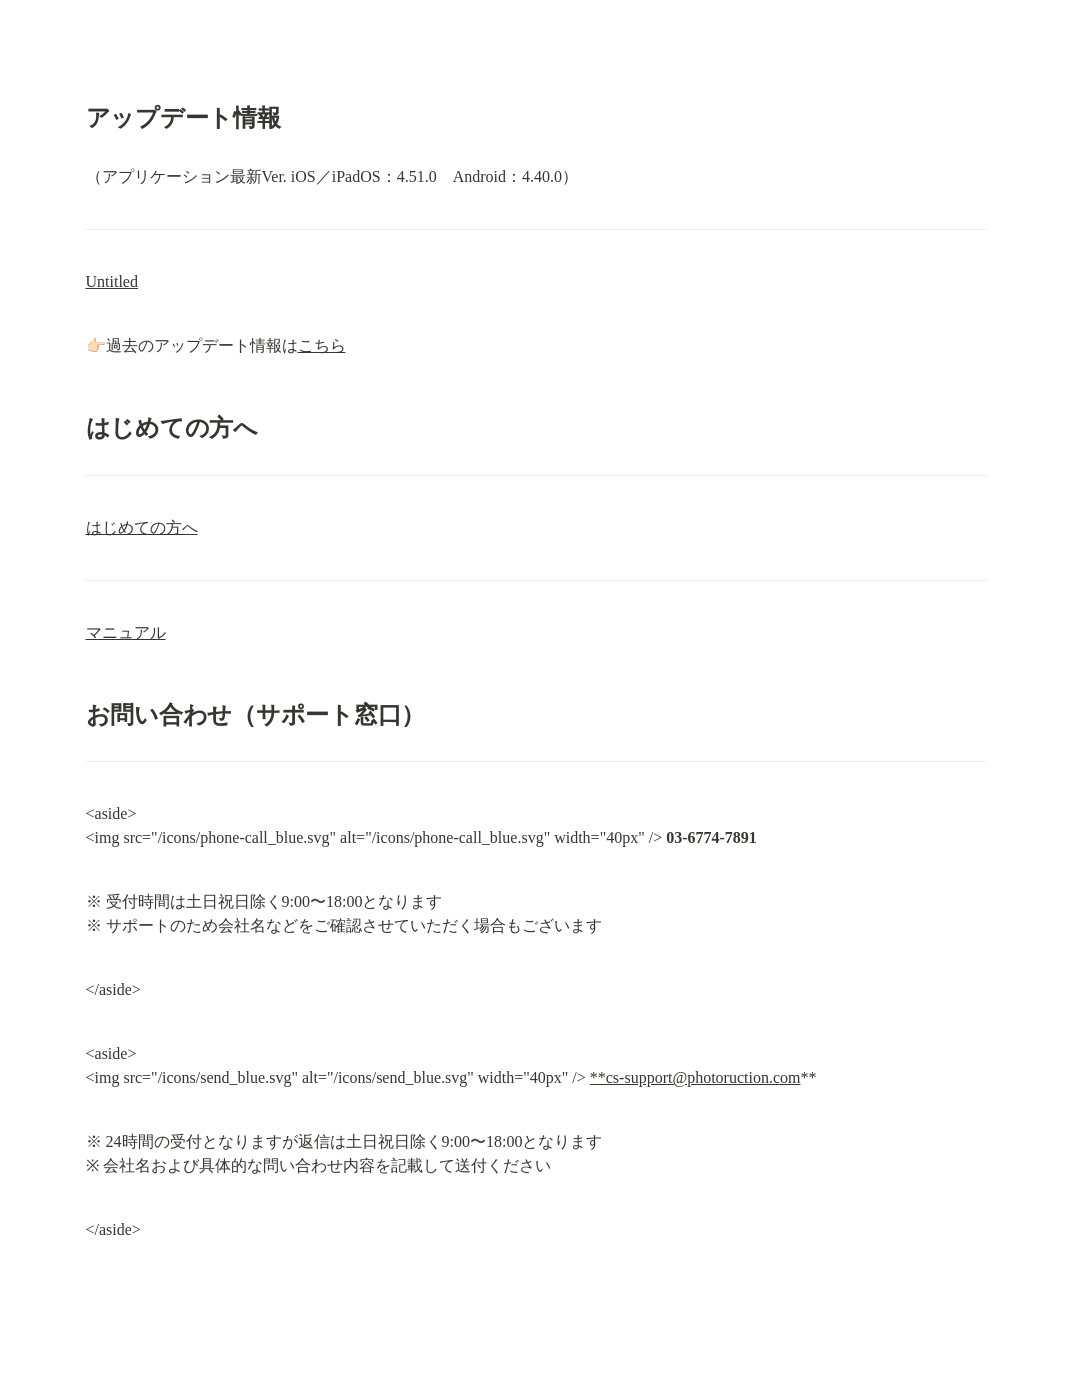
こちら (322, 345)
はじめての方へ (142, 527)
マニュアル (126, 632)
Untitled (112, 281)
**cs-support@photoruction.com (695, 1077)
